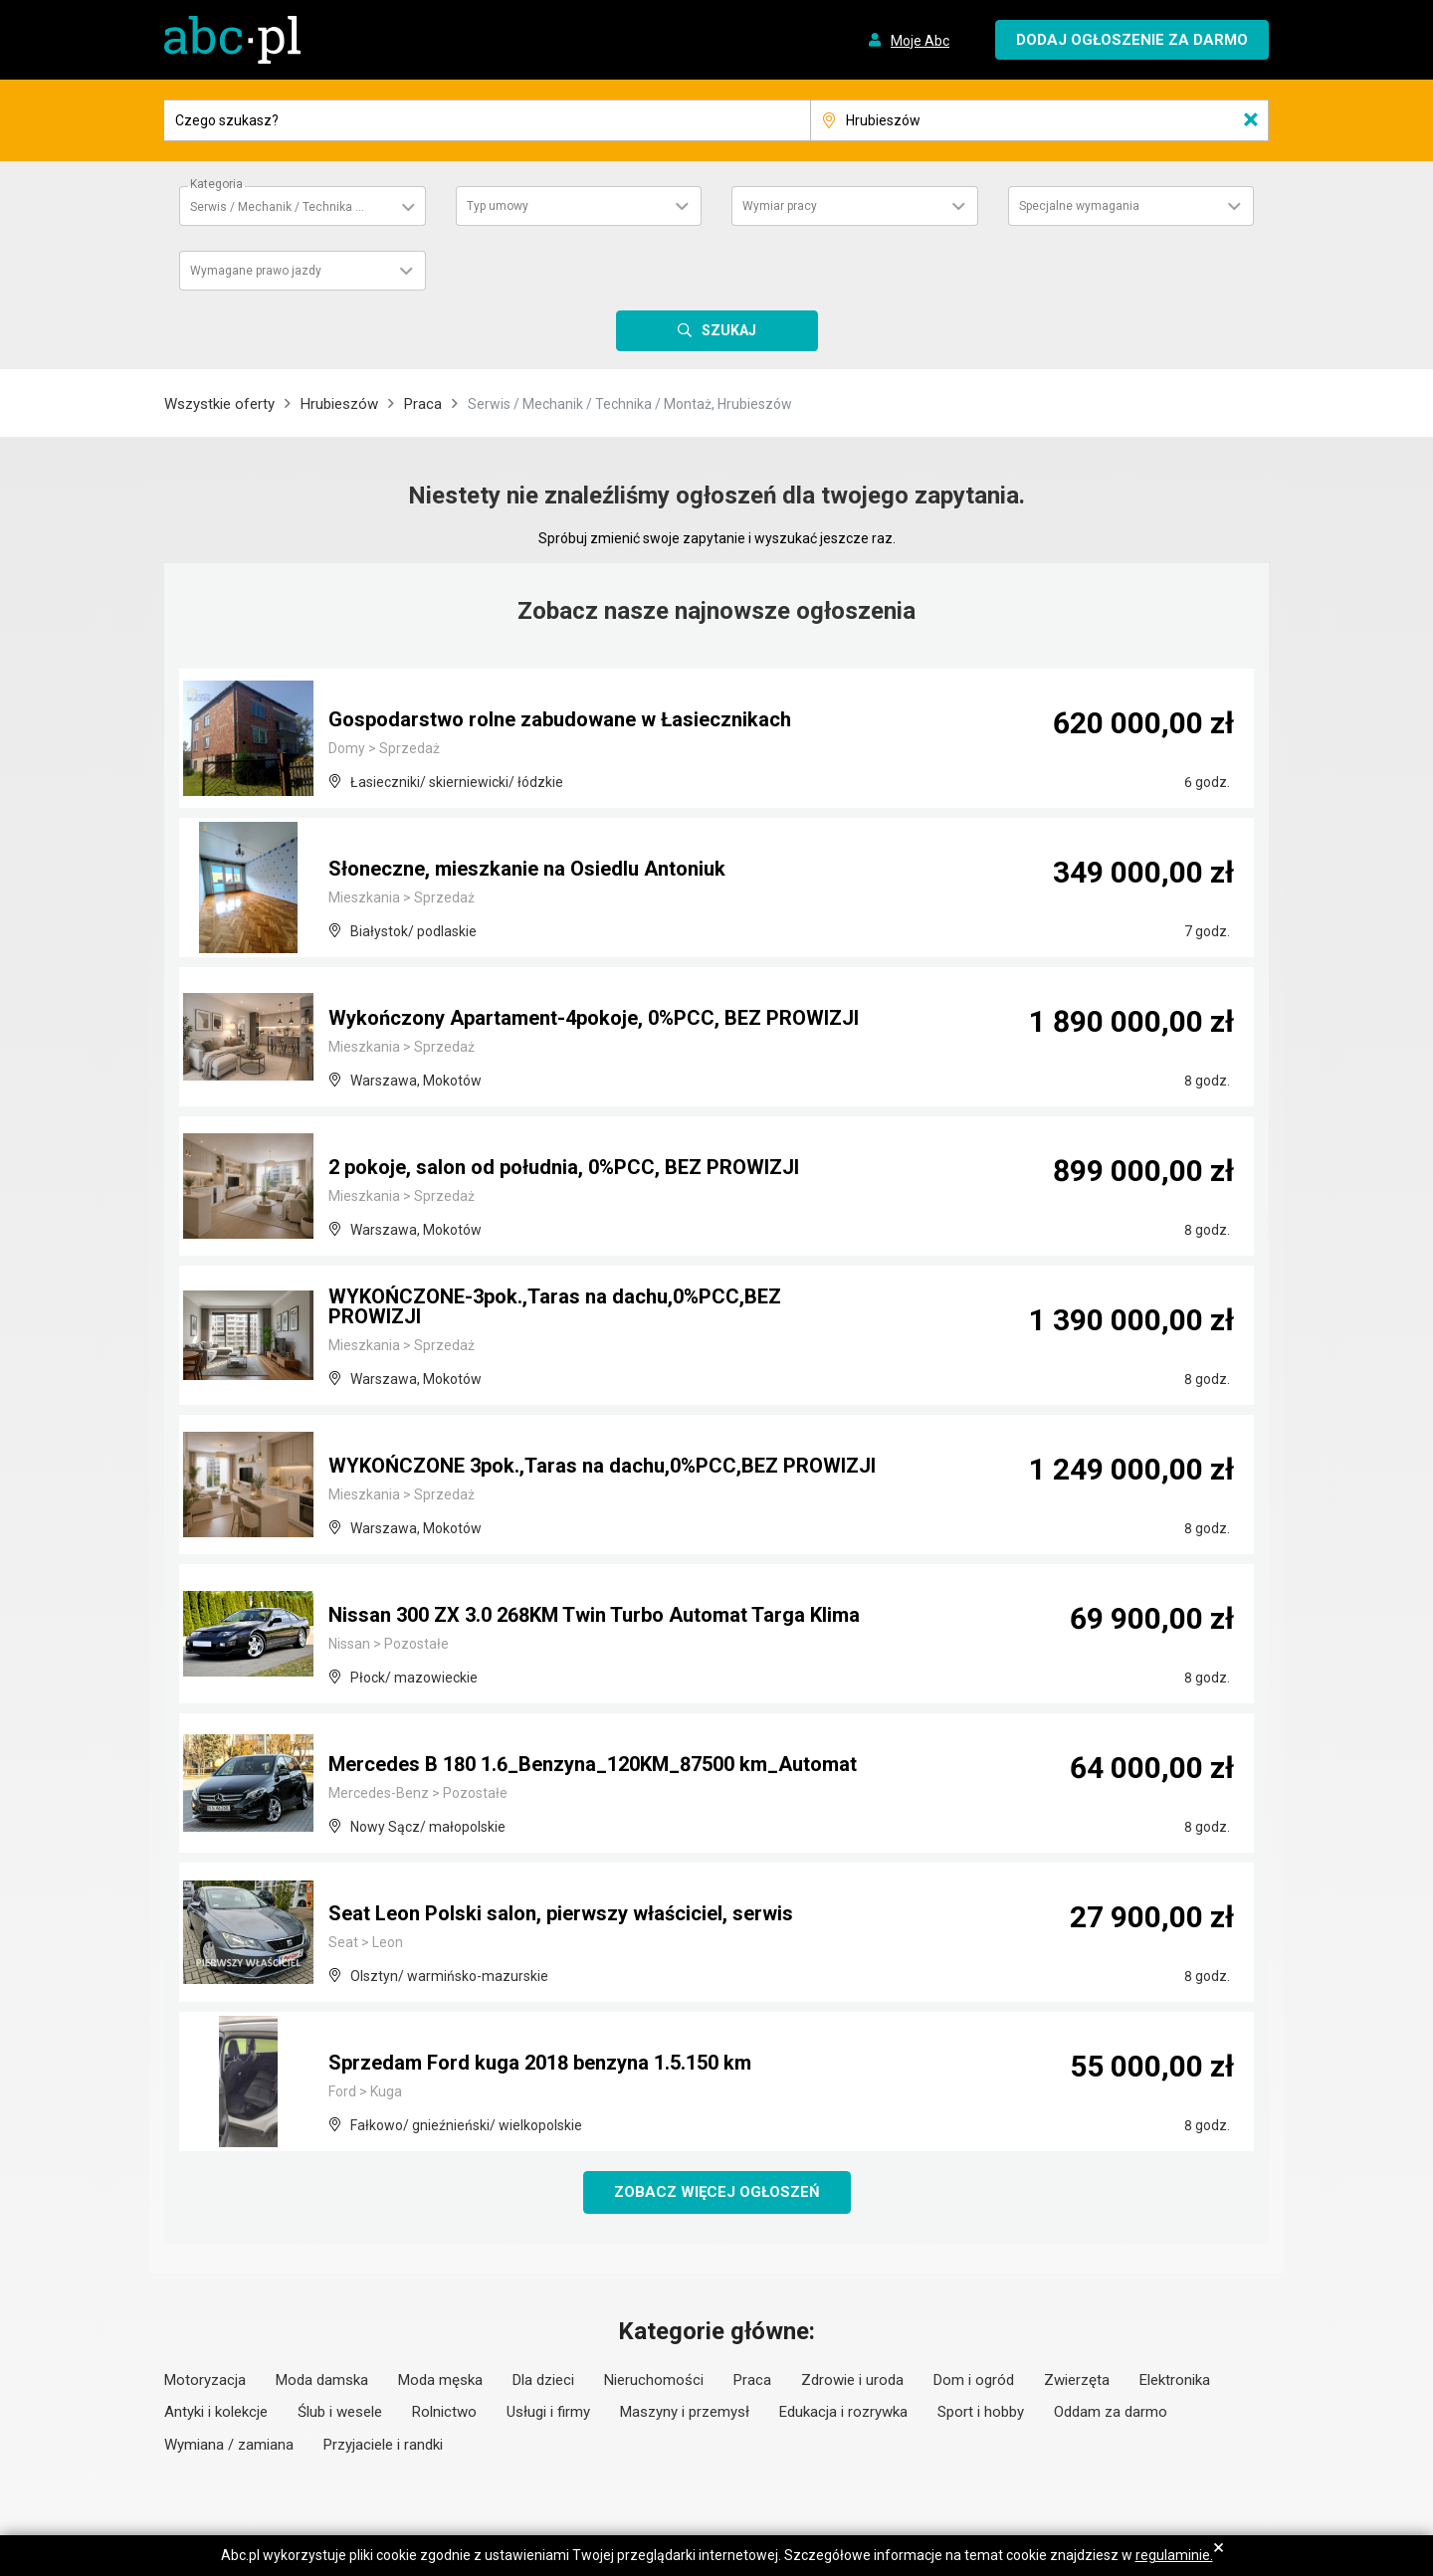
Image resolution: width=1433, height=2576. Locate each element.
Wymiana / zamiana (229, 2445)
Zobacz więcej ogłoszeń (717, 2192)
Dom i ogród (973, 2380)
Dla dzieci (543, 2380)
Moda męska (440, 2380)
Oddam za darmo (1110, 2412)
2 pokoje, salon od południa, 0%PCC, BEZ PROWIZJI (563, 1167)
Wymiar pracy (779, 206)
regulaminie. (1174, 2555)
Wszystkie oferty (219, 404)
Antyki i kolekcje (216, 2412)
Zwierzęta (1077, 2380)
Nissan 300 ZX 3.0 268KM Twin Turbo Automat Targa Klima (594, 1615)
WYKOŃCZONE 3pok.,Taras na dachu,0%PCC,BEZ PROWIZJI (602, 1466)
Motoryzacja (205, 2380)
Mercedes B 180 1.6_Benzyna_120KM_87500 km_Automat (592, 1764)
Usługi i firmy (548, 2412)
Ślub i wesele (340, 2412)
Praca (423, 404)
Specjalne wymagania (1079, 206)
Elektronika (1174, 2380)
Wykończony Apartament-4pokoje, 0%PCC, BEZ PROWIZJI (593, 1018)
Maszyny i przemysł (684, 2412)
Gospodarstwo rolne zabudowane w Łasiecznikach (559, 719)
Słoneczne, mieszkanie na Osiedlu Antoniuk (526, 869)
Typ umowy (497, 206)
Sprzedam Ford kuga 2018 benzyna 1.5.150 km (539, 2063)
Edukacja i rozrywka (843, 2412)
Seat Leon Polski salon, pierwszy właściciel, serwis (560, 1913)
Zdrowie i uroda (852, 2380)
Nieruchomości (654, 2380)
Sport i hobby (980, 2412)
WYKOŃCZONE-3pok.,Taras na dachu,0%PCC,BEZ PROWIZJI (554, 1306)
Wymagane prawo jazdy (255, 271)
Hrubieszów (339, 404)
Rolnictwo (444, 2412)
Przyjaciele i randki (383, 2445)
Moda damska (322, 2380)
